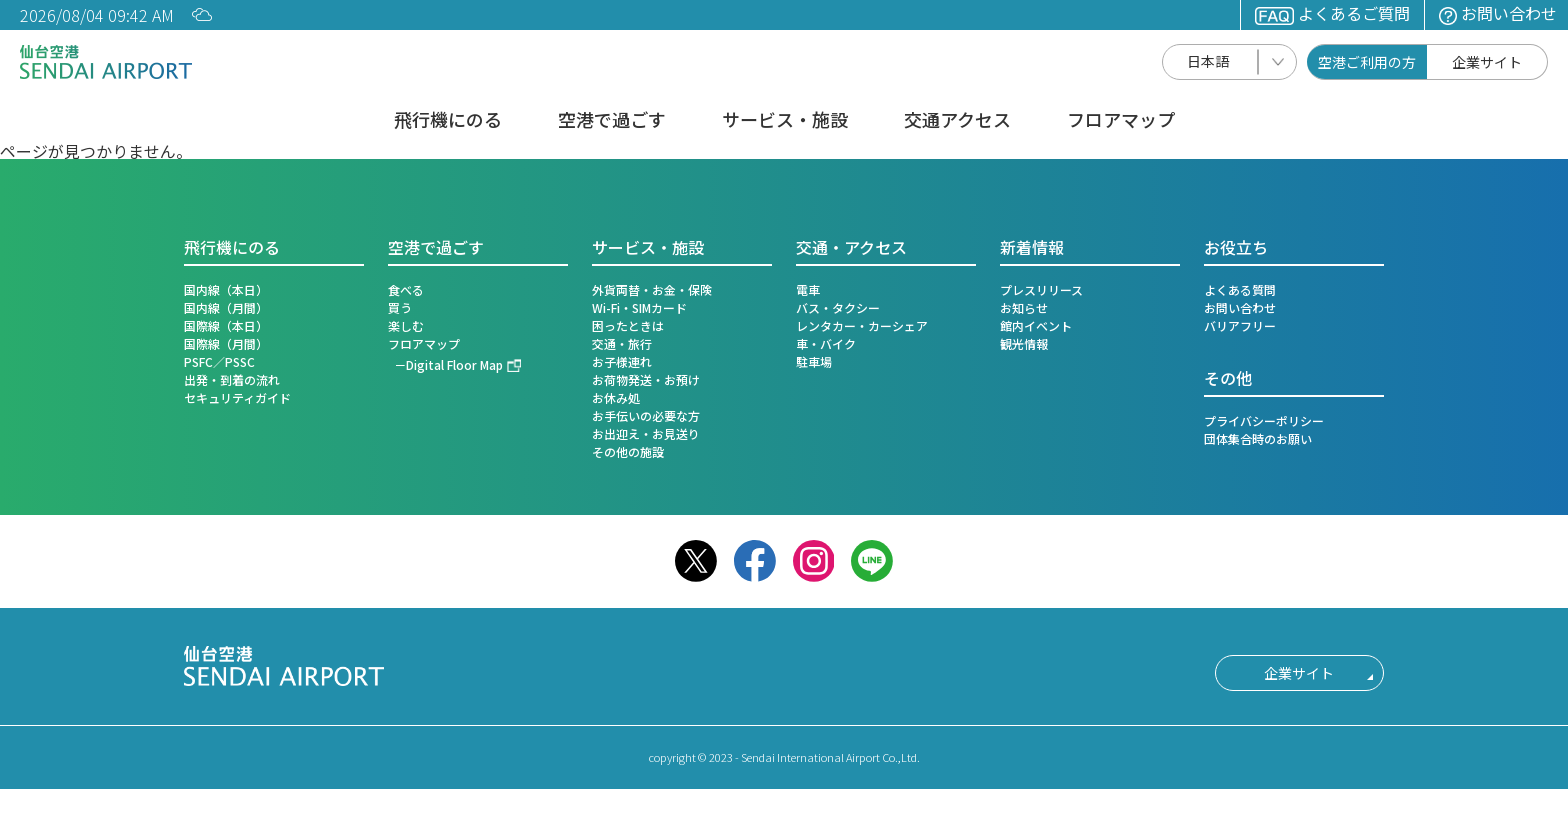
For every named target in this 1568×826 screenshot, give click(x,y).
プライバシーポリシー (1264, 420)
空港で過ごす (612, 121)
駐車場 (814, 361)
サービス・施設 (785, 121)
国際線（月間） (226, 343)
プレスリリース (1041, 289)
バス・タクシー (838, 307)
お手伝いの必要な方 (646, 415)
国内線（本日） (226, 289)
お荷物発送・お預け (646, 379)
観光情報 (1024, 343)
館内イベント (1036, 325)
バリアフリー (1240, 325)
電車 (808, 289)
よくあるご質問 (1332, 13)
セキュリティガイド (237, 397)
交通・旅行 (622, 343)
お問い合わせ (1498, 13)
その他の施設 (628, 451)
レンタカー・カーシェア (862, 325)
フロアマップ (1121, 121)
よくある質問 (1240, 289)
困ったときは (628, 325)
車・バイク (826, 343)
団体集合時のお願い (1258, 438)
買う (400, 307)
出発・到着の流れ (232, 379)
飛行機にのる (448, 121)
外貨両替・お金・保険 (652, 289)
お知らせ (1024, 307)
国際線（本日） (226, 325)
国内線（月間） (226, 307)
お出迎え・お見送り (646, 433)
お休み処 (616, 397)
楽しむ (406, 325)
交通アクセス (957, 121)
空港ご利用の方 (1367, 62)
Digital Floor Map (454, 364)
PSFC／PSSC (219, 361)
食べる (406, 289)
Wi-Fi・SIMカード (639, 307)
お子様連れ (622, 361)
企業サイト (1487, 62)
